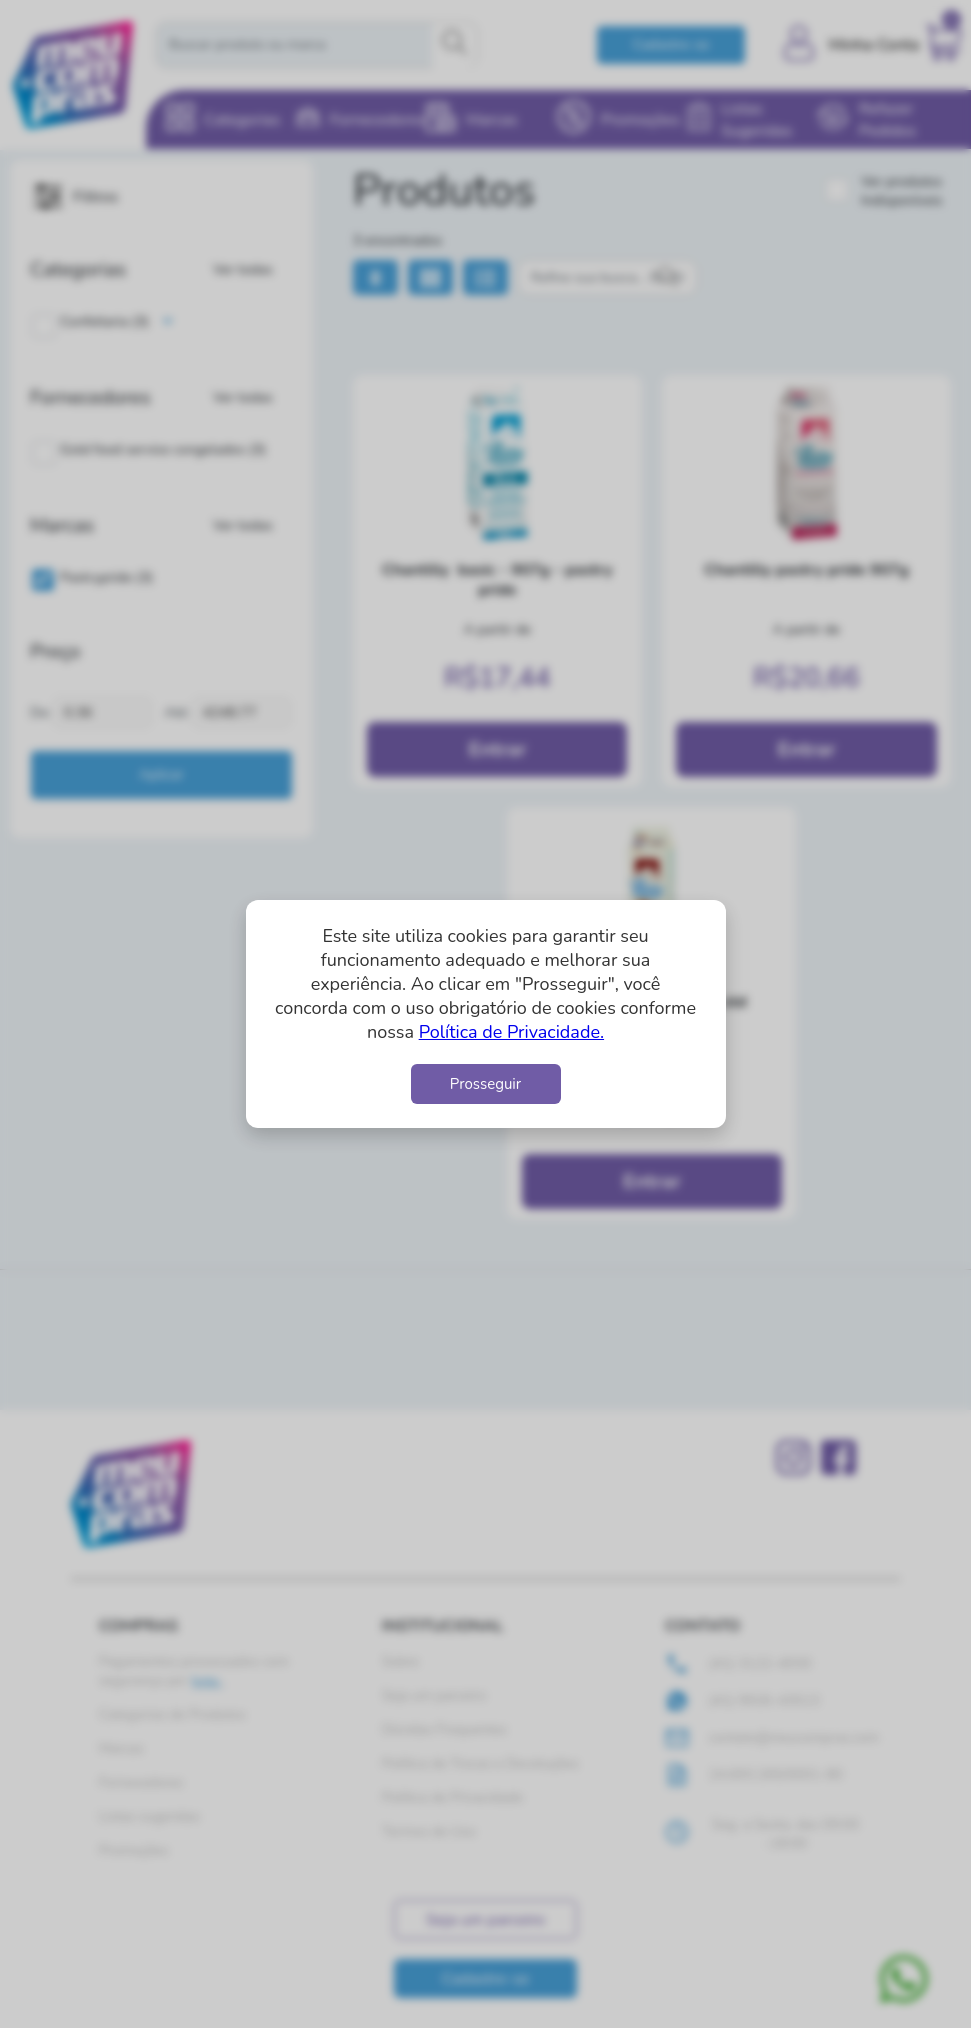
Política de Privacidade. (511, 1032)
